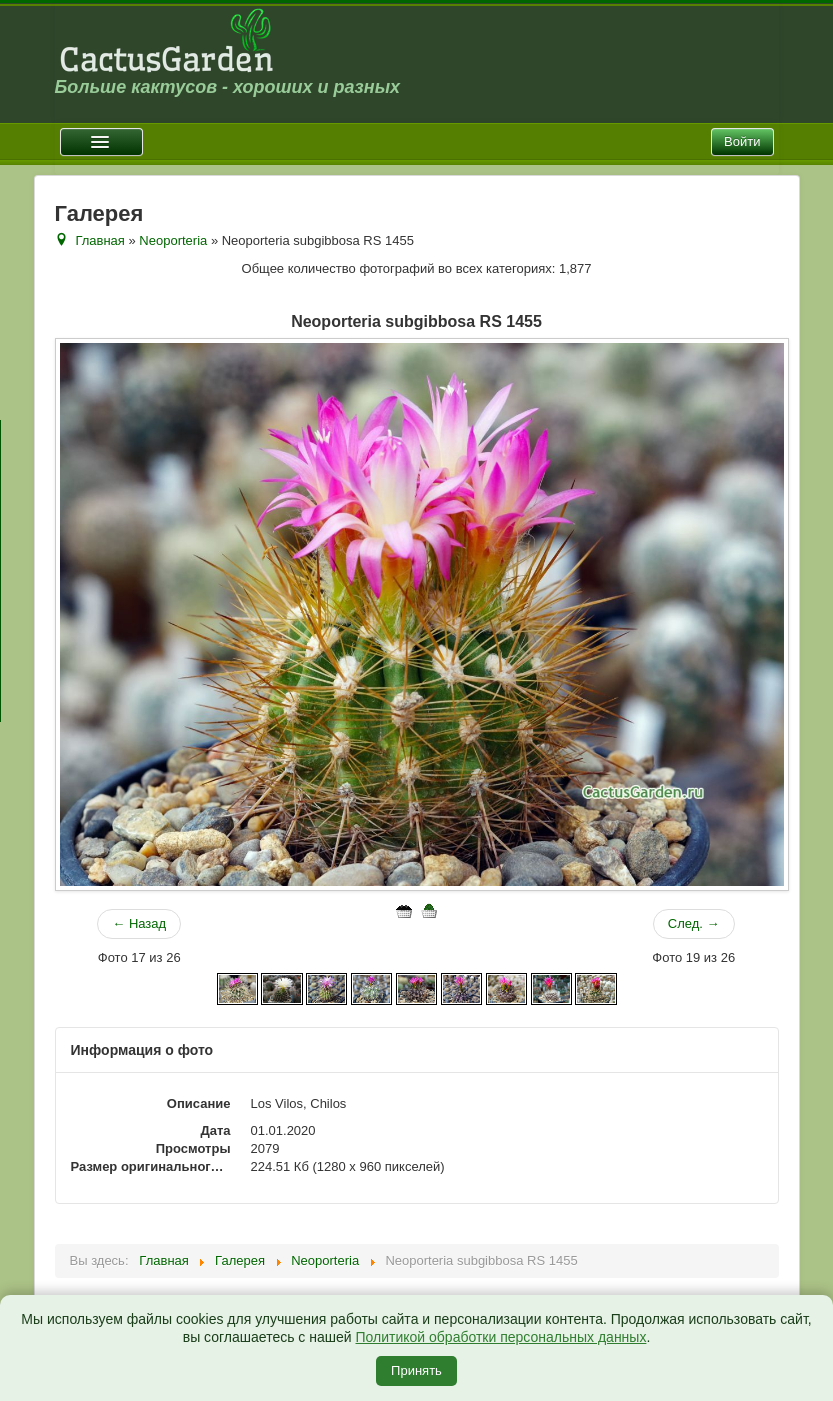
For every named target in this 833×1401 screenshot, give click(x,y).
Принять (416, 1370)
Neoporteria (173, 240)
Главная (99, 240)
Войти (742, 141)
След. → (694, 923)
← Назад (139, 923)
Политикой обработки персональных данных (501, 1337)
